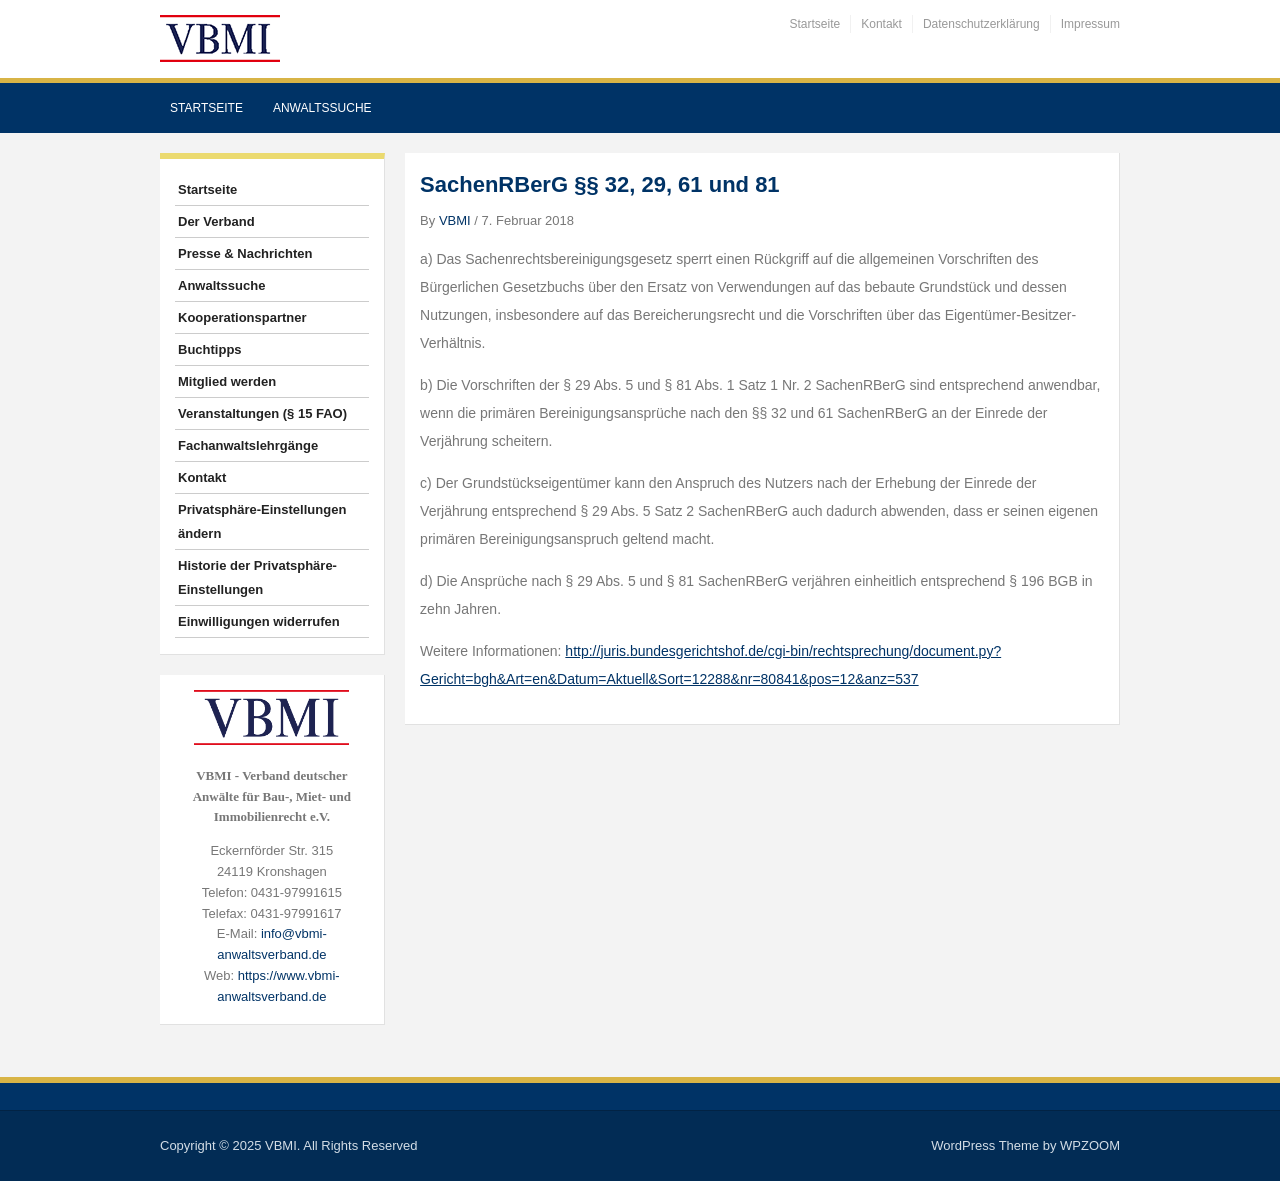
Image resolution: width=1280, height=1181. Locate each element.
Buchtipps (210, 349)
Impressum (1090, 24)
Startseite (815, 24)
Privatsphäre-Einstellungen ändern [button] (262, 521)
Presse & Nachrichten (245, 253)
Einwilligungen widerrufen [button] (259, 621)
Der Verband (216, 221)
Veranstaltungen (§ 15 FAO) (262, 413)
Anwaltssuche (322, 108)
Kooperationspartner (242, 317)
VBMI (455, 220)
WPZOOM (1090, 1145)
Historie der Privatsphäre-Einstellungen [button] (257, 577)
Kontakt (881, 24)
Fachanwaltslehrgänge (248, 445)
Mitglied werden (227, 381)
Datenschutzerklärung (981, 24)
